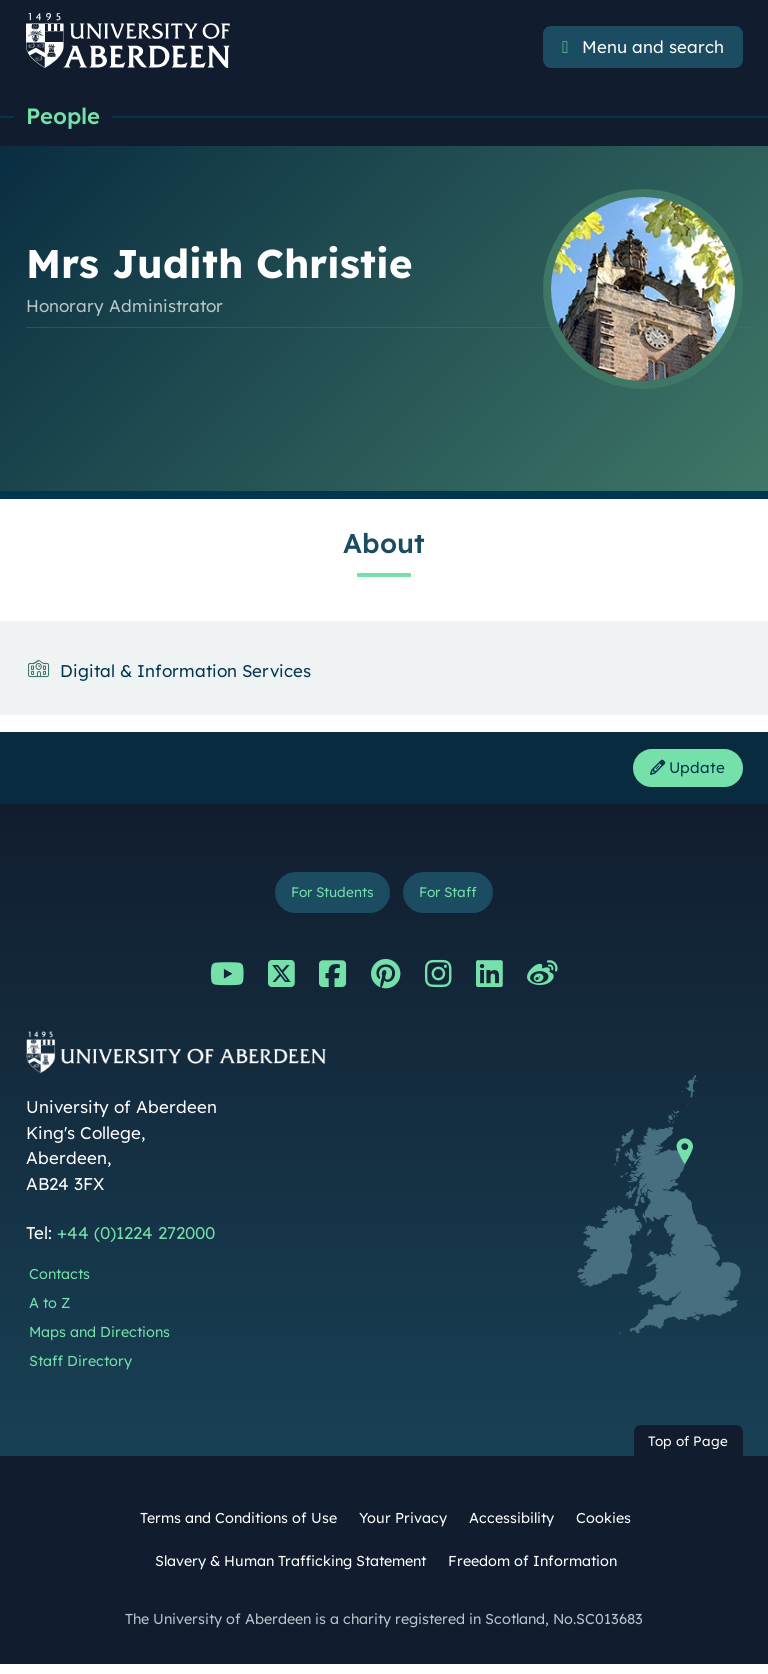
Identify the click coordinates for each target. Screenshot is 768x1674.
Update (682, 771)
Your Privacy (403, 1528)
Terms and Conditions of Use (238, 1528)
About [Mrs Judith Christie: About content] (384, 545)
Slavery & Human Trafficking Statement (290, 1571)
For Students (327, 899)
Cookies (603, 1528)
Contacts (59, 1284)
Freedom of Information (532, 1571)
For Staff (454, 899)
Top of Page (688, 1450)
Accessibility (511, 1528)
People (66, 117)
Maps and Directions (99, 1342)
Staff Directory (80, 1371)
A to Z (49, 1313)
